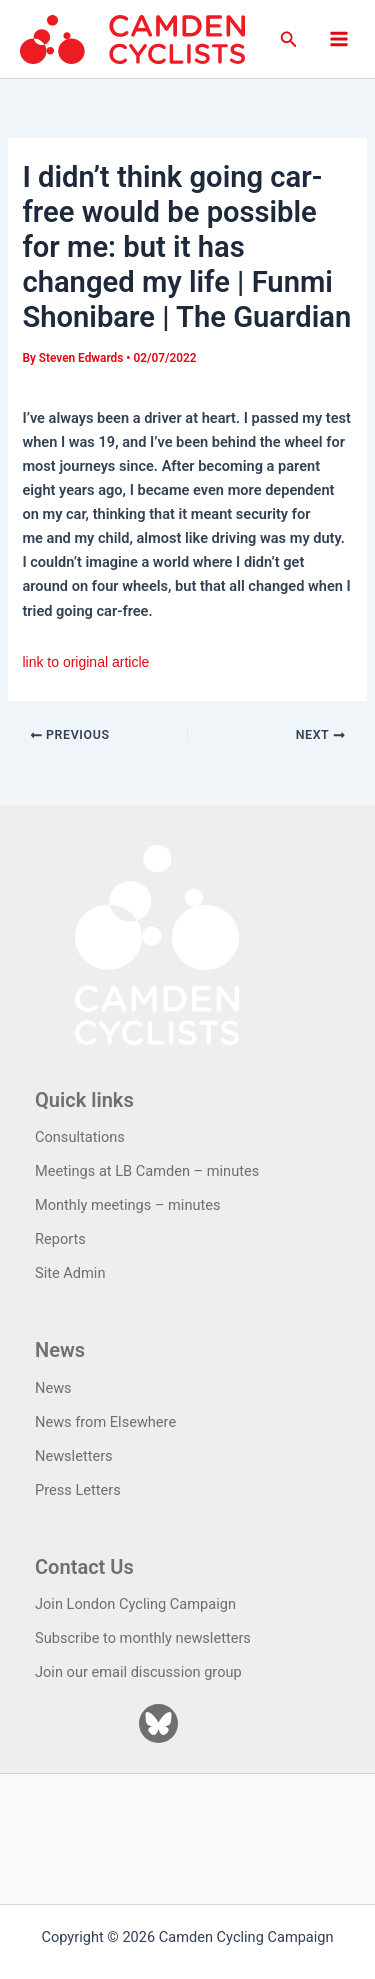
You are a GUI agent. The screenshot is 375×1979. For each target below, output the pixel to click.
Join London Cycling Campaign (135, 1604)
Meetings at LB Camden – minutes (147, 1171)
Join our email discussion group (138, 1672)
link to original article (85, 662)
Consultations (80, 1137)
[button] (289, 39)
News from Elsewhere (105, 1422)
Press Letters (78, 1490)
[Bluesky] (158, 1723)
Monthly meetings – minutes (128, 1205)
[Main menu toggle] (339, 39)
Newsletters (74, 1456)
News (53, 1388)
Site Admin (70, 1273)
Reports (60, 1239)
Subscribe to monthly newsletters (143, 1638)
